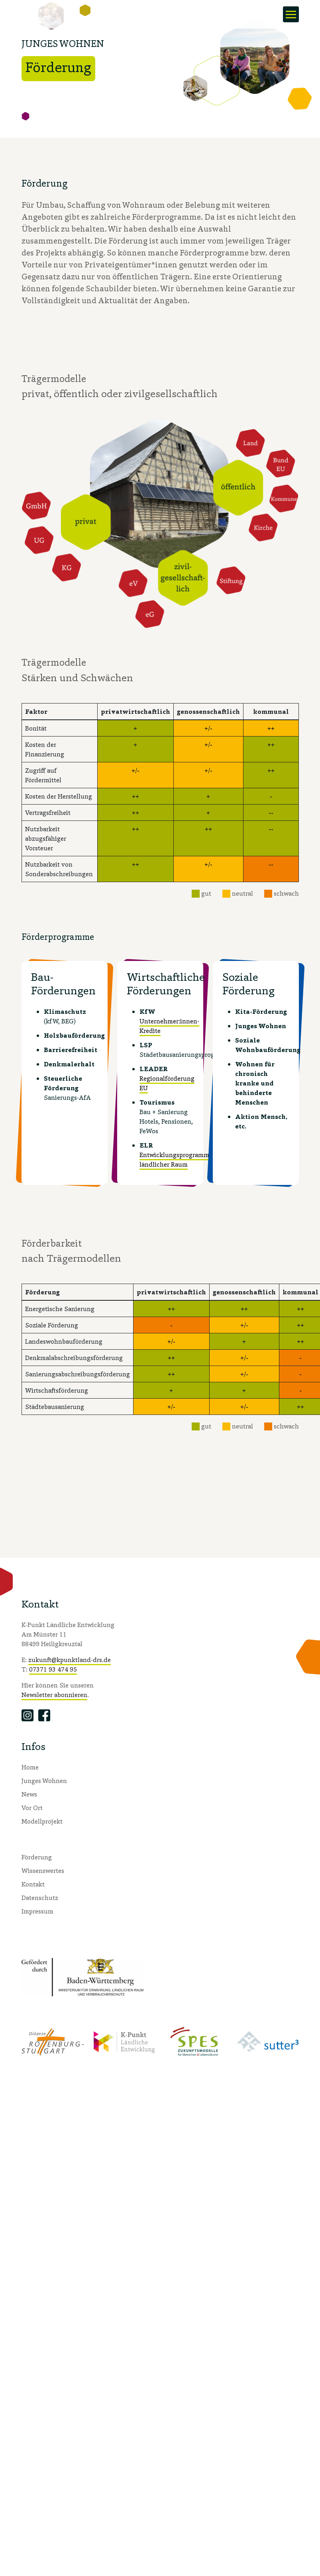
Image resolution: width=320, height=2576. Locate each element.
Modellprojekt (42, 1821)
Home (30, 1767)
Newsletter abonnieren (54, 1694)
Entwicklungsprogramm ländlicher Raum (174, 1160)
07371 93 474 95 (53, 1669)
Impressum (37, 1911)
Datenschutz (40, 1897)
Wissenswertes (43, 1870)
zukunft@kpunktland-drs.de (69, 1659)
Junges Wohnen (44, 1780)
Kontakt (33, 1884)
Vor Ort (32, 1807)
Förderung (37, 1857)
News (29, 1794)
